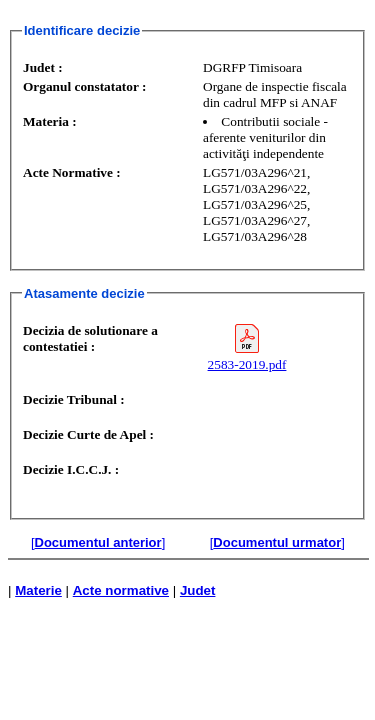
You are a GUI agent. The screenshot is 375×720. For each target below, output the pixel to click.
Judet (198, 590)
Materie (38, 590)
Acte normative (121, 590)
